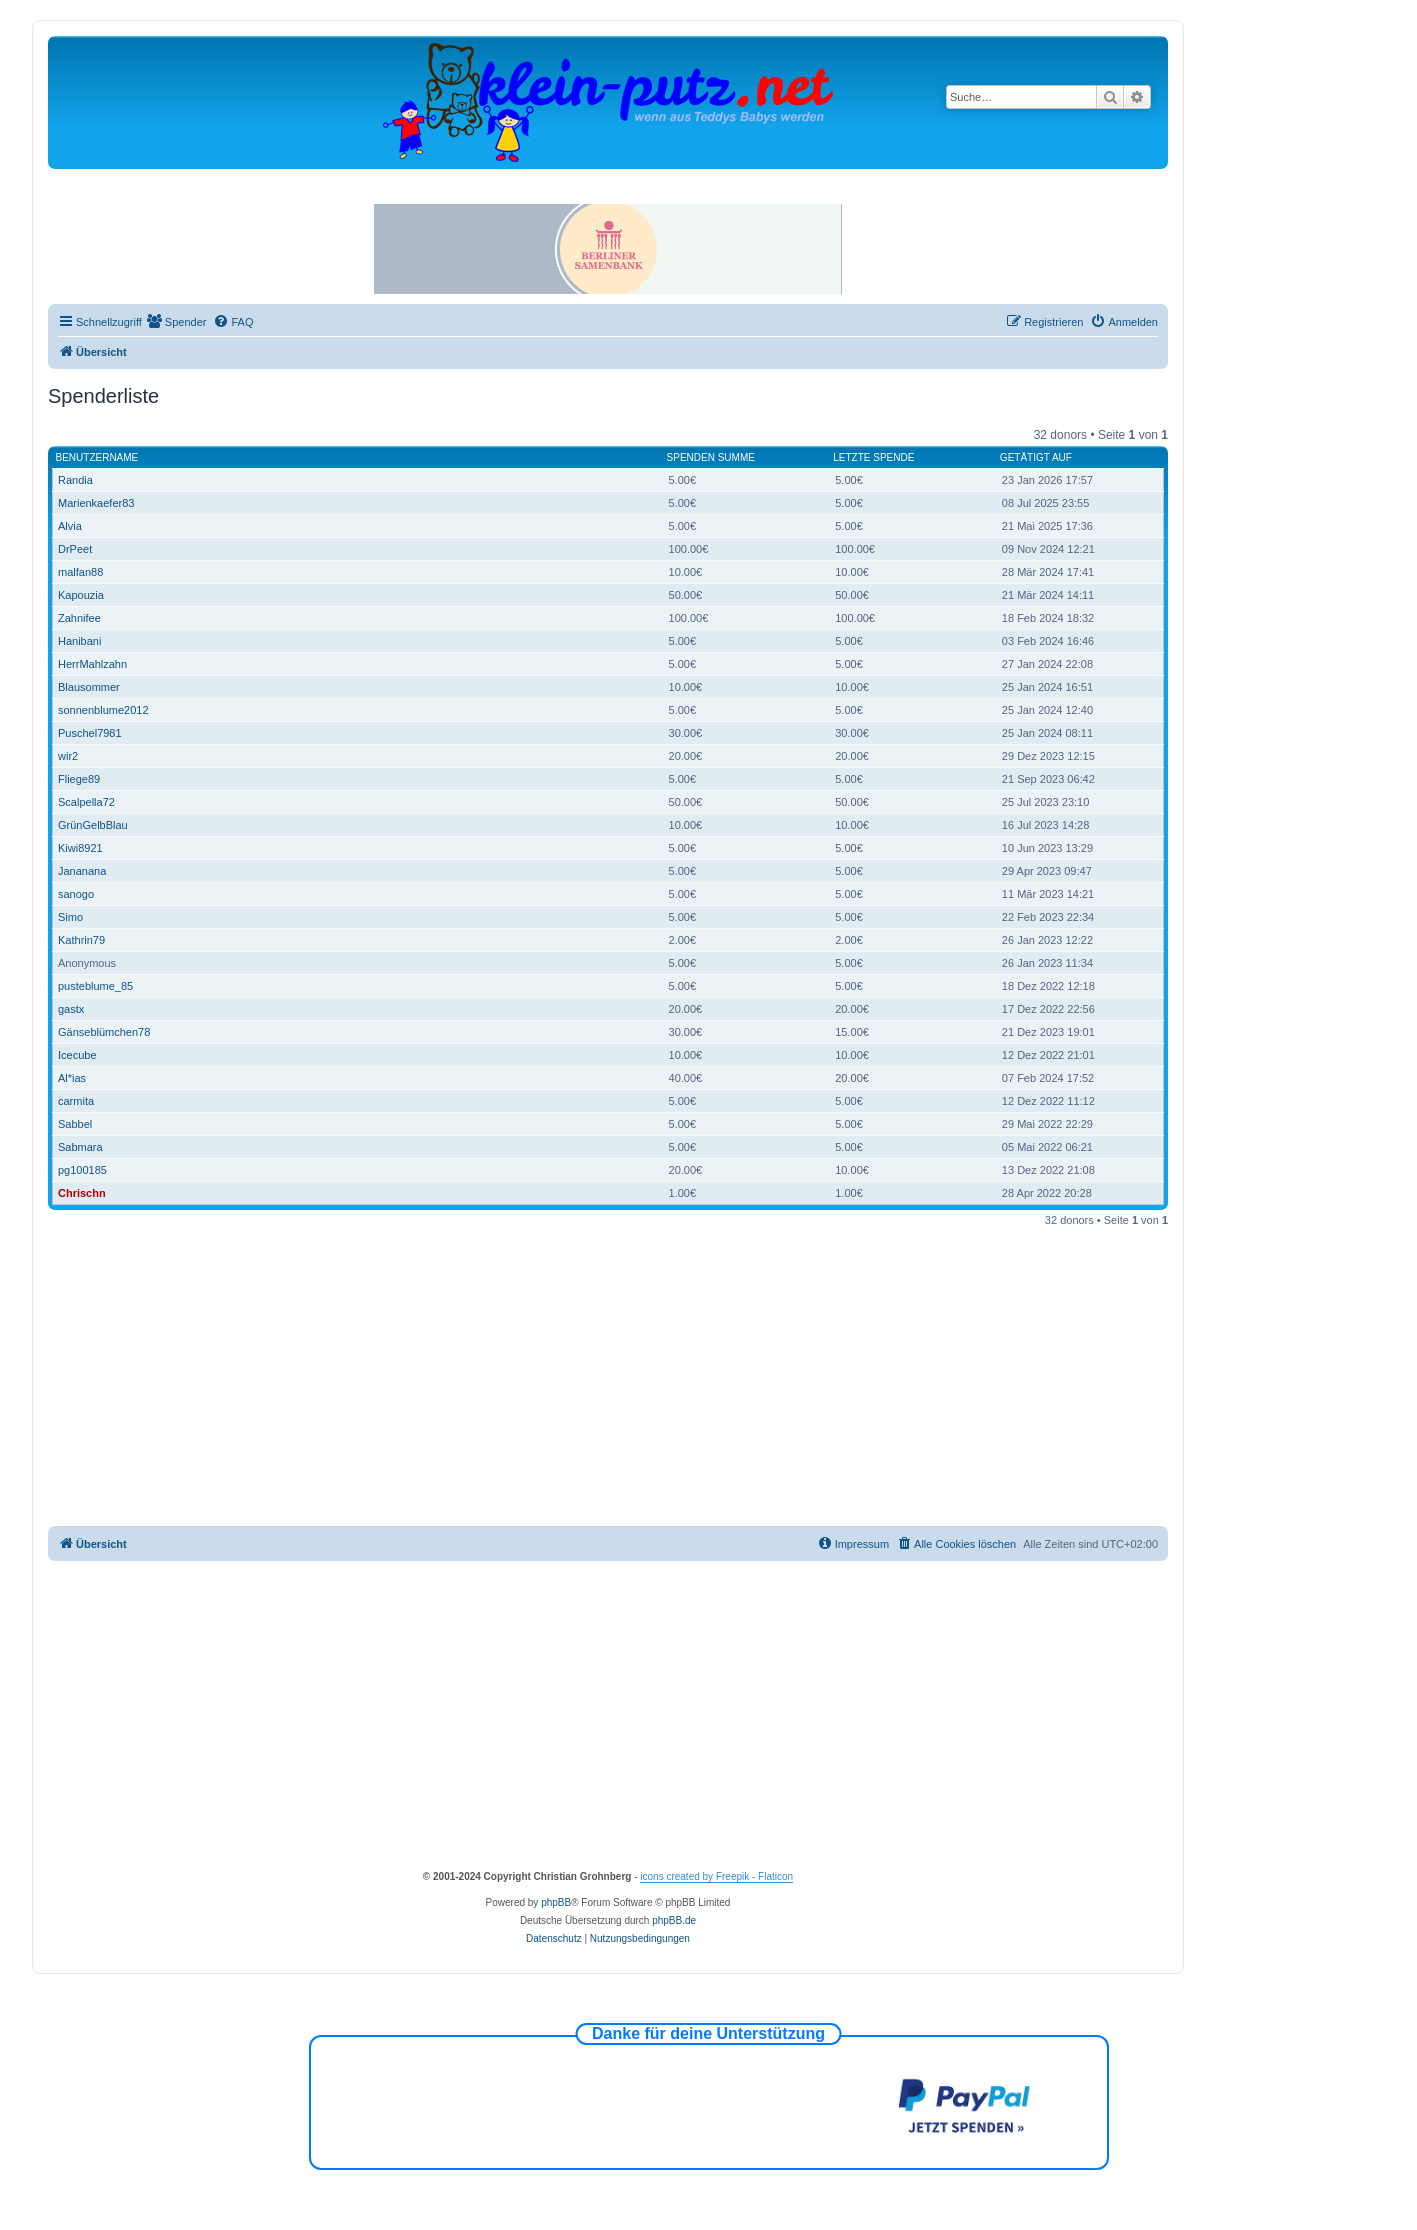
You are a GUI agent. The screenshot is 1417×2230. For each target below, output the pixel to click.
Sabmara (80, 1147)
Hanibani (79, 641)
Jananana (82, 871)
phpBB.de (674, 1920)
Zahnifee (79, 618)
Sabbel (75, 1124)
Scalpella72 (86, 802)
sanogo (76, 894)
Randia (75, 480)
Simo (70, 917)
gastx (71, 1009)
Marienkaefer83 (96, 503)
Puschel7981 (90, 733)
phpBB (556, 1902)
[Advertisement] (624, 1376)
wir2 (68, 756)
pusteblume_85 (95, 986)
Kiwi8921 (80, 848)
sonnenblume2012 (103, 710)
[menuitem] (177, 322)
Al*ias (72, 1078)
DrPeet (75, 549)
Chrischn (82, 1193)
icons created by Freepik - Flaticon (716, 1876)
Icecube (77, 1055)
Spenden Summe (711, 457)
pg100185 (82, 1170)
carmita (76, 1101)
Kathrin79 (81, 940)
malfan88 (80, 572)
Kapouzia (81, 595)
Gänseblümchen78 (104, 1032)
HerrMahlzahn (92, 664)
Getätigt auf (1036, 457)
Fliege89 (79, 779)
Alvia (70, 526)
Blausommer (89, 687)
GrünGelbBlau (93, 825)
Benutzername (97, 457)
